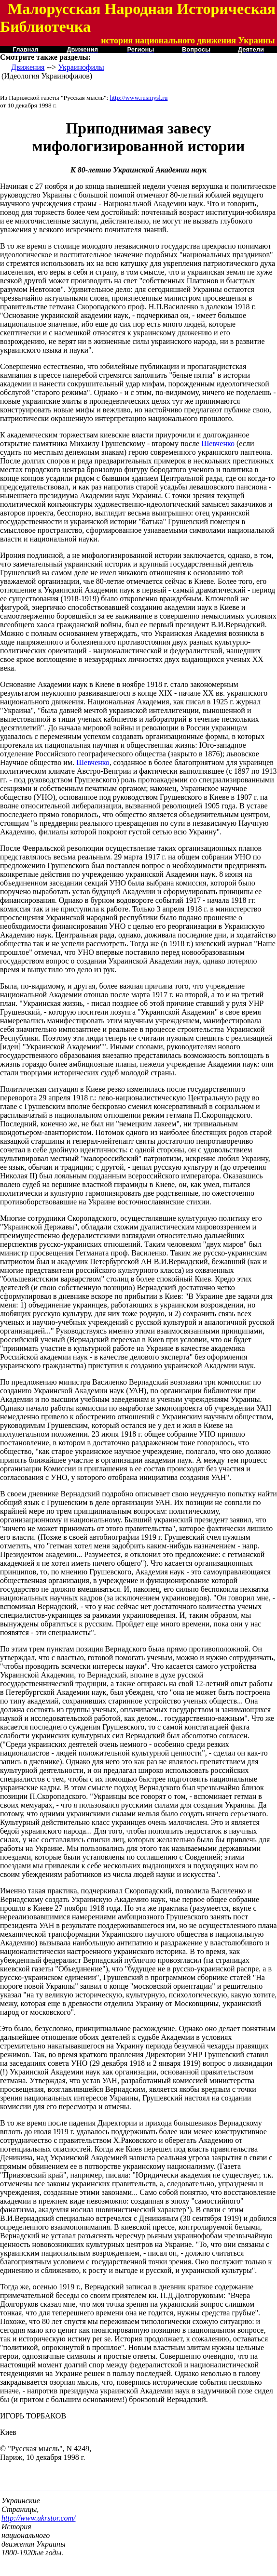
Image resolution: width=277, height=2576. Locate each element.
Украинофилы (81, 67)
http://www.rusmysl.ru (139, 97)
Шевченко (218, 443)
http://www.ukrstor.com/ (38, 2518)
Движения (27, 67)
